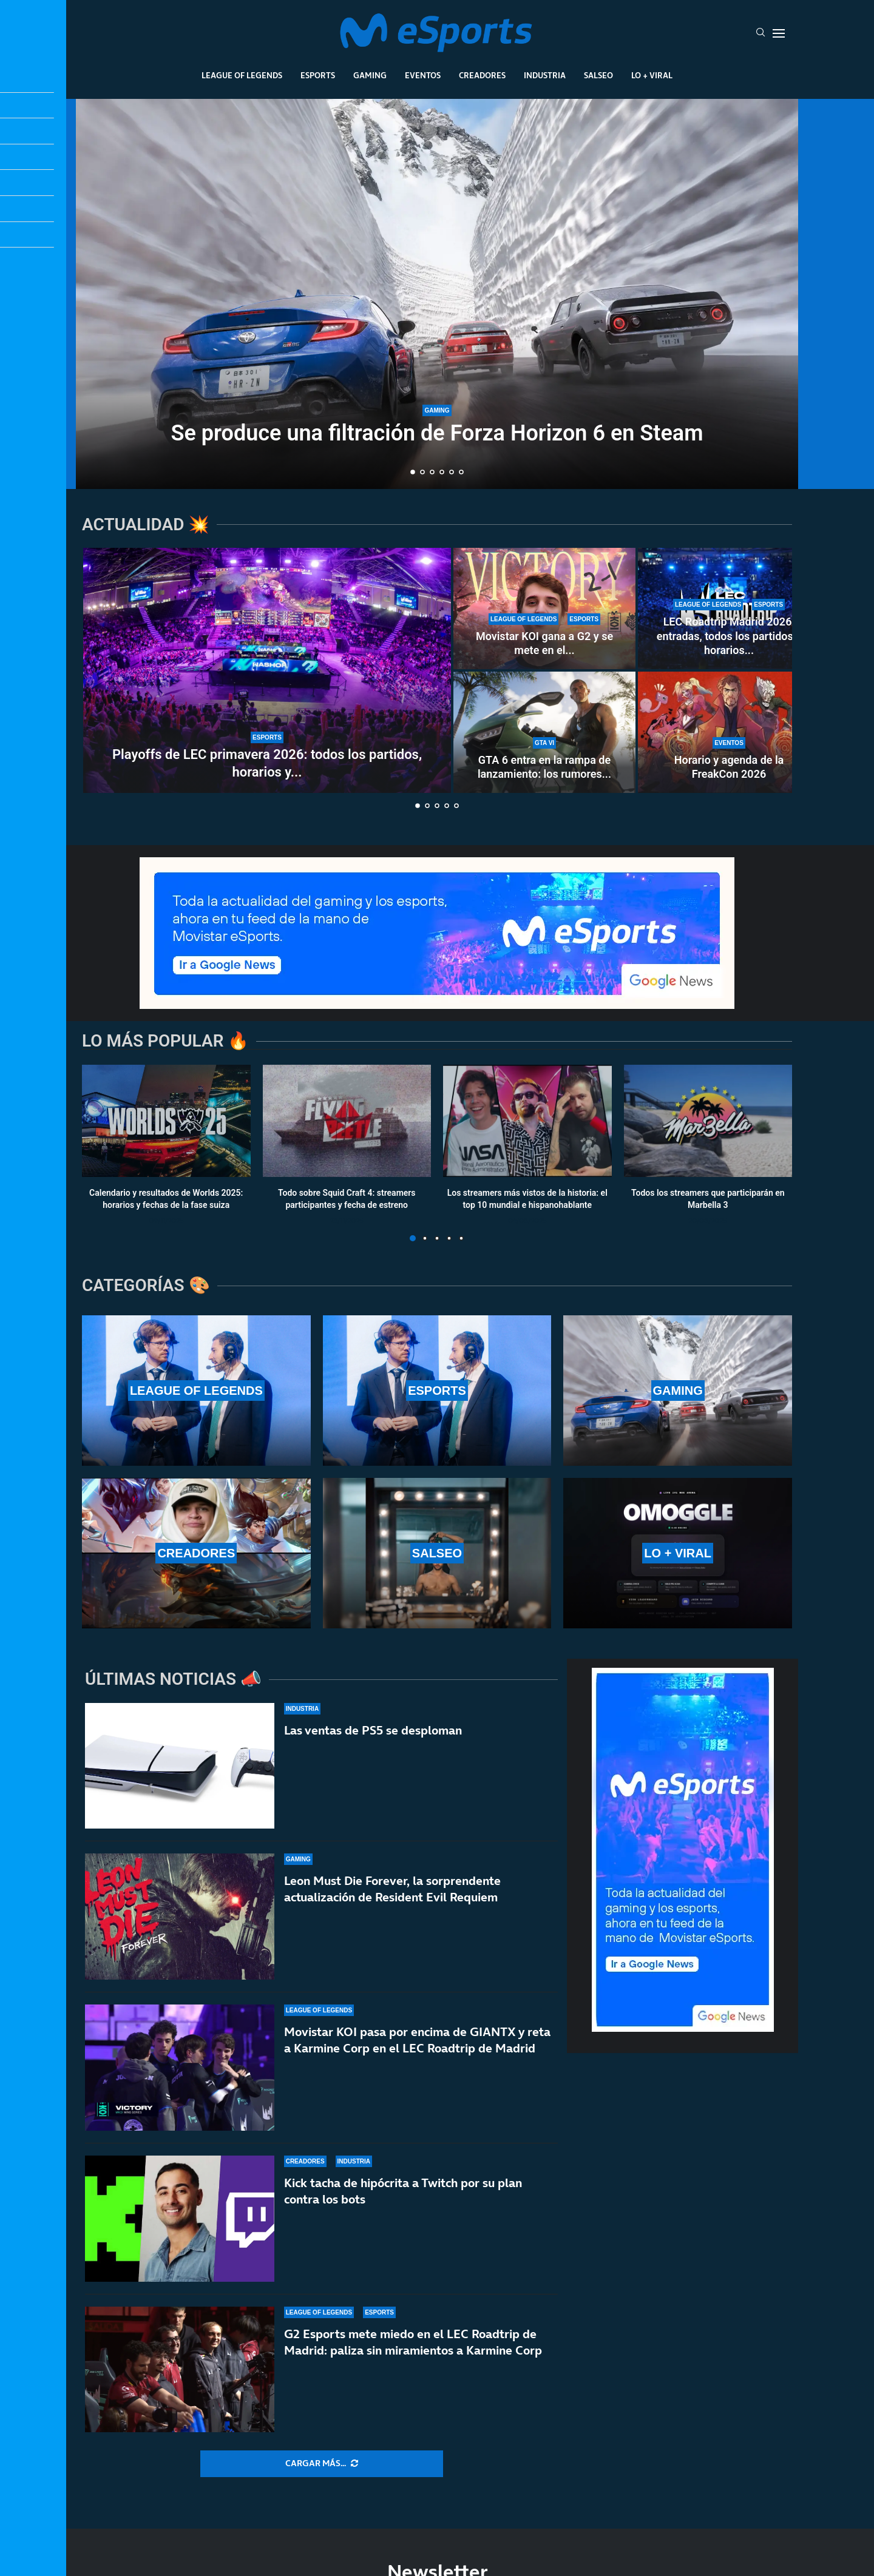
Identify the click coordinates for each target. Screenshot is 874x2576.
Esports (317, 75)
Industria (545, 75)
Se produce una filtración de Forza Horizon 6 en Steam (437, 434)
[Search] (760, 33)
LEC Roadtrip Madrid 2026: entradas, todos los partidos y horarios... (729, 635)
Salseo (598, 75)
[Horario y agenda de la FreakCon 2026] (729, 732)
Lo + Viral (651, 75)
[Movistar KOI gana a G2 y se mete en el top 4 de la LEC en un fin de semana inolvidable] (544, 608)
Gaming (370, 75)
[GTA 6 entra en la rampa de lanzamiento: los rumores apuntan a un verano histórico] (544, 732)
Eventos (423, 75)
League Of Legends (242, 75)
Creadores (482, 75)
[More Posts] (321, 2463)
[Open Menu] (779, 33)
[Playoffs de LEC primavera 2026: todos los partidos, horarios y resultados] (267, 670)
